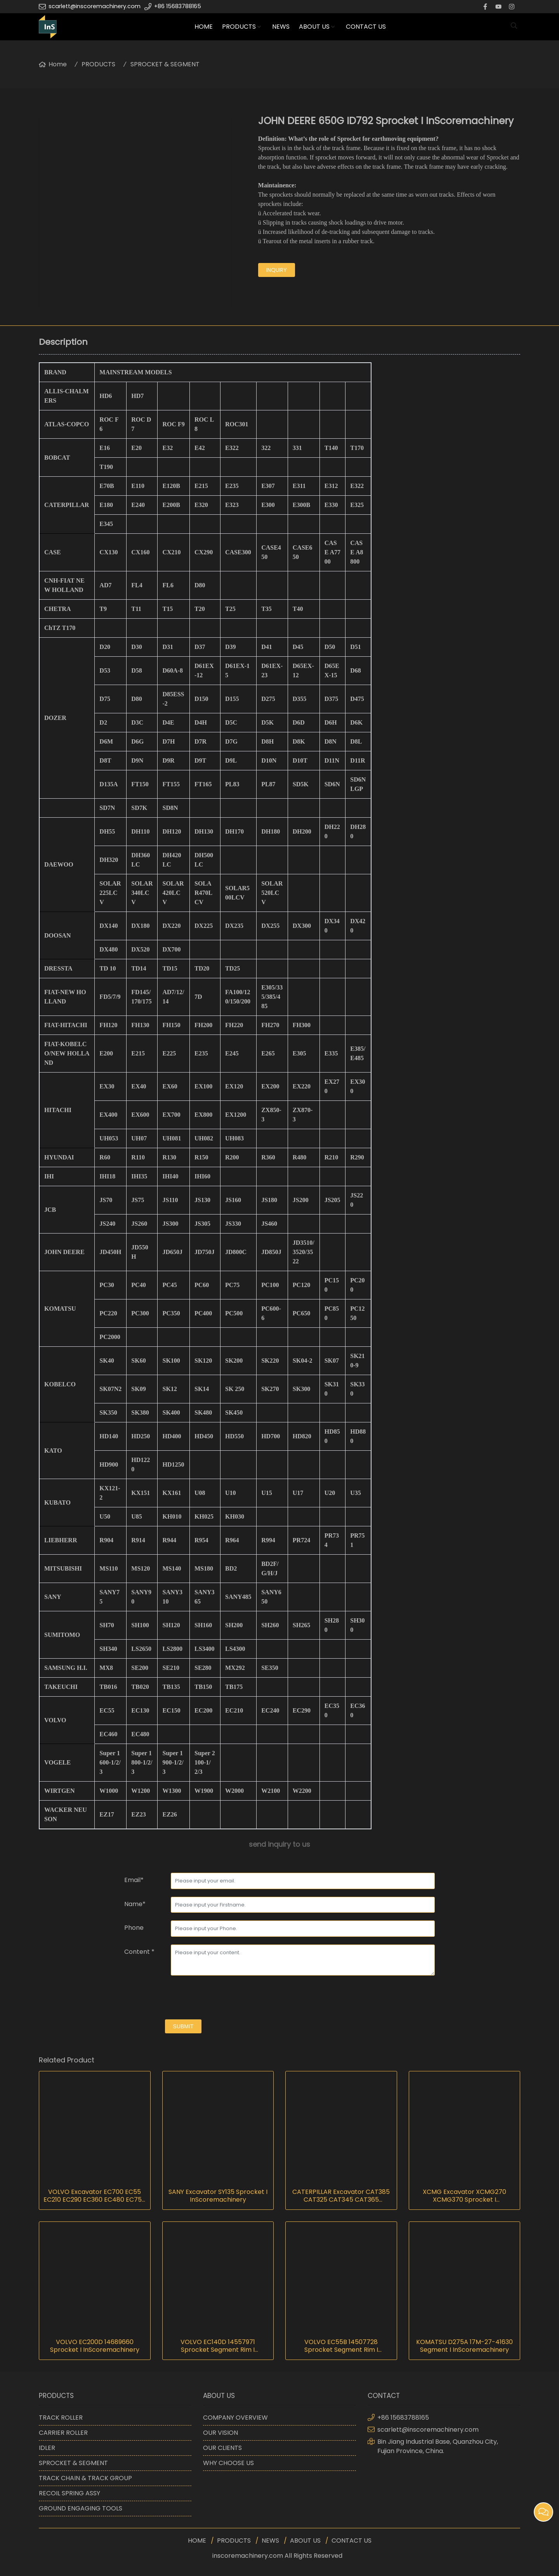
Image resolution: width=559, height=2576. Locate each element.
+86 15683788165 (177, 6)
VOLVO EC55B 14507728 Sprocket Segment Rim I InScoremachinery (341, 2346)
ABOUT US (314, 26)
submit (183, 2026)
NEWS (281, 26)
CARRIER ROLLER (63, 2432)
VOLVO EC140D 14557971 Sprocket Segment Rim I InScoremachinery (218, 2346)
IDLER (47, 2447)
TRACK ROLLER (61, 2417)
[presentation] (183, 1998)
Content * (139, 1951)
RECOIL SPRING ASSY (69, 2493)
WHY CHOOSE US (228, 2462)
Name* (135, 1904)
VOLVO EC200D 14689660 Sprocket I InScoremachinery (94, 2346)
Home (58, 64)
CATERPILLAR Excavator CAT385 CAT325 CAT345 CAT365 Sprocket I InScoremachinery (341, 2196)
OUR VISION (220, 2432)
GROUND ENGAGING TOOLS (80, 2508)
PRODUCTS (239, 26)
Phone (134, 1927)
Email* (134, 1879)
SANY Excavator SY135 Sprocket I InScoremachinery (217, 2196)
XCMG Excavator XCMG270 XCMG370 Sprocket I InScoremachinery (464, 2196)
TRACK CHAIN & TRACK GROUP (85, 2478)
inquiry (276, 270)
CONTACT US (366, 26)
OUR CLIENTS (222, 2447)
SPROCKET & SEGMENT (165, 64)
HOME (203, 26)
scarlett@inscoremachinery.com (95, 6)
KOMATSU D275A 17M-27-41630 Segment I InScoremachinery (464, 2346)
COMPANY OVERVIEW (235, 2417)
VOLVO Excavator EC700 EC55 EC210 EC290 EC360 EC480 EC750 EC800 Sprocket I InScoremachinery (94, 2196)
